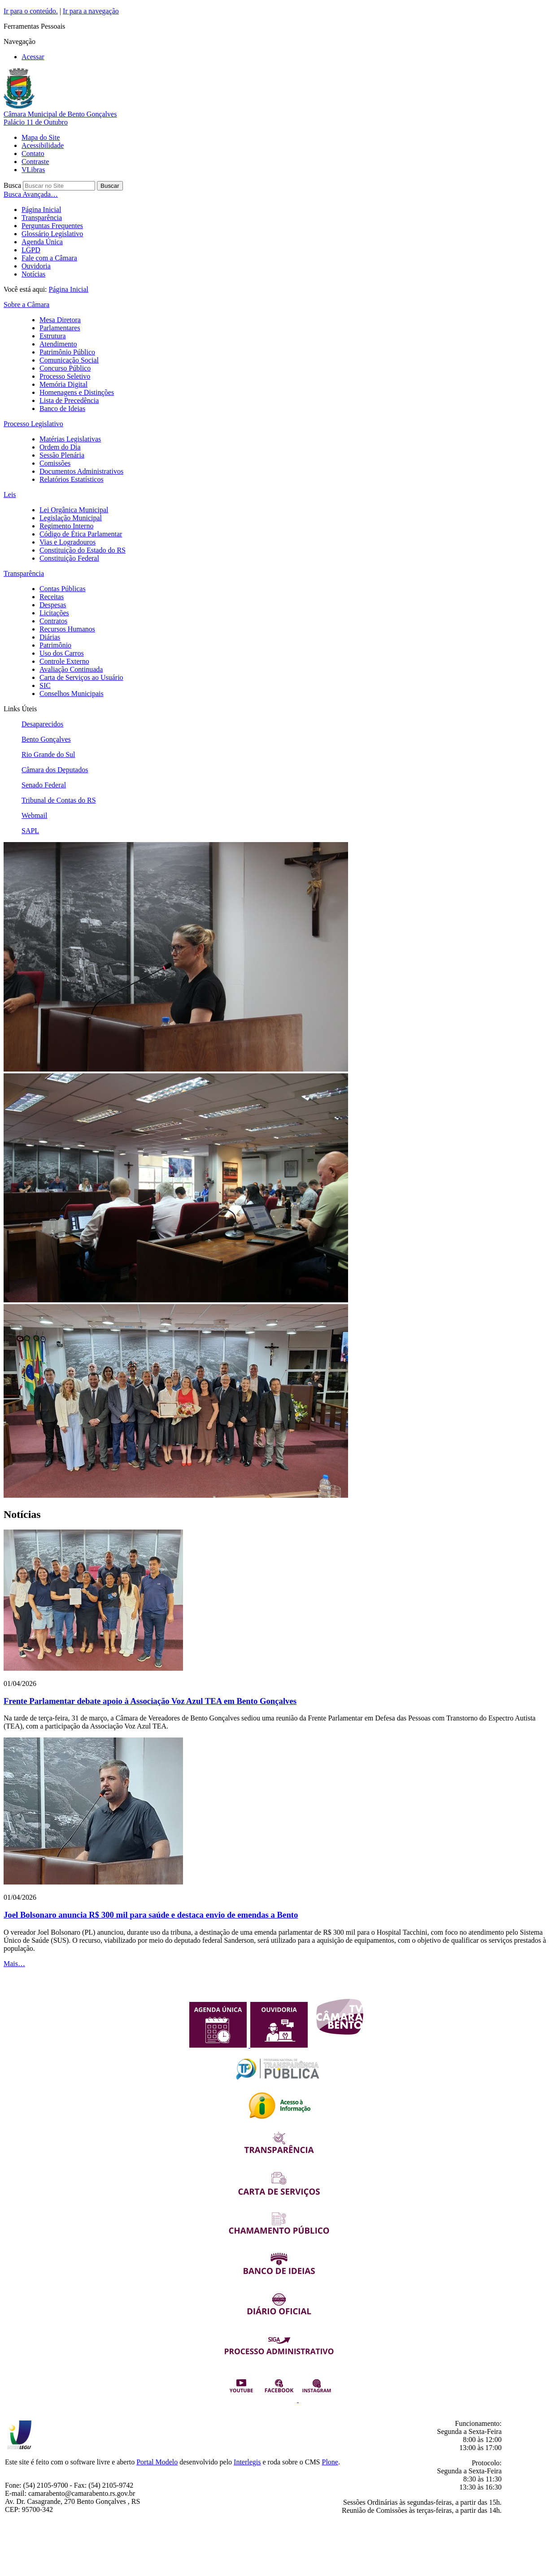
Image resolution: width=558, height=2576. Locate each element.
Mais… (14, 1963)
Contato (33, 153)
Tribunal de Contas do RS (59, 800)
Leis (10, 494)
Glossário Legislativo (52, 234)
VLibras (33, 169)
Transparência (42, 217)
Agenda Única (42, 242)
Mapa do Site (41, 137)
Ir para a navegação (91, 11)
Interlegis (247, 2462)
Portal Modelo (157, 2462)
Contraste (35, 161)
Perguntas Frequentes (52, 225)
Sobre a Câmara (26, 304)
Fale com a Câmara (49, 258)
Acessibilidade (43, 145)
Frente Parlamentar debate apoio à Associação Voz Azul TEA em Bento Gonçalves (150, 1701)
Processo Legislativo (33, 424)
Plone (330, 2462)
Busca (12, 185)
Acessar (33, 57)
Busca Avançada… (31, 194)
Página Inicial (41, 209)
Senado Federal (44, 785)
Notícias (33, 274)
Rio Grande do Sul (48, 754)
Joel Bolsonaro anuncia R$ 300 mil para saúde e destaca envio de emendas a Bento (151, 1914)
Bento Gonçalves (46, 739)
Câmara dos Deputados (55, 770)
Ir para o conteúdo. (31, 11)
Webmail (34, 815)
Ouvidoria (36, 266)
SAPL (30, 830)
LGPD (31, 250)
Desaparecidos (42, 724)
